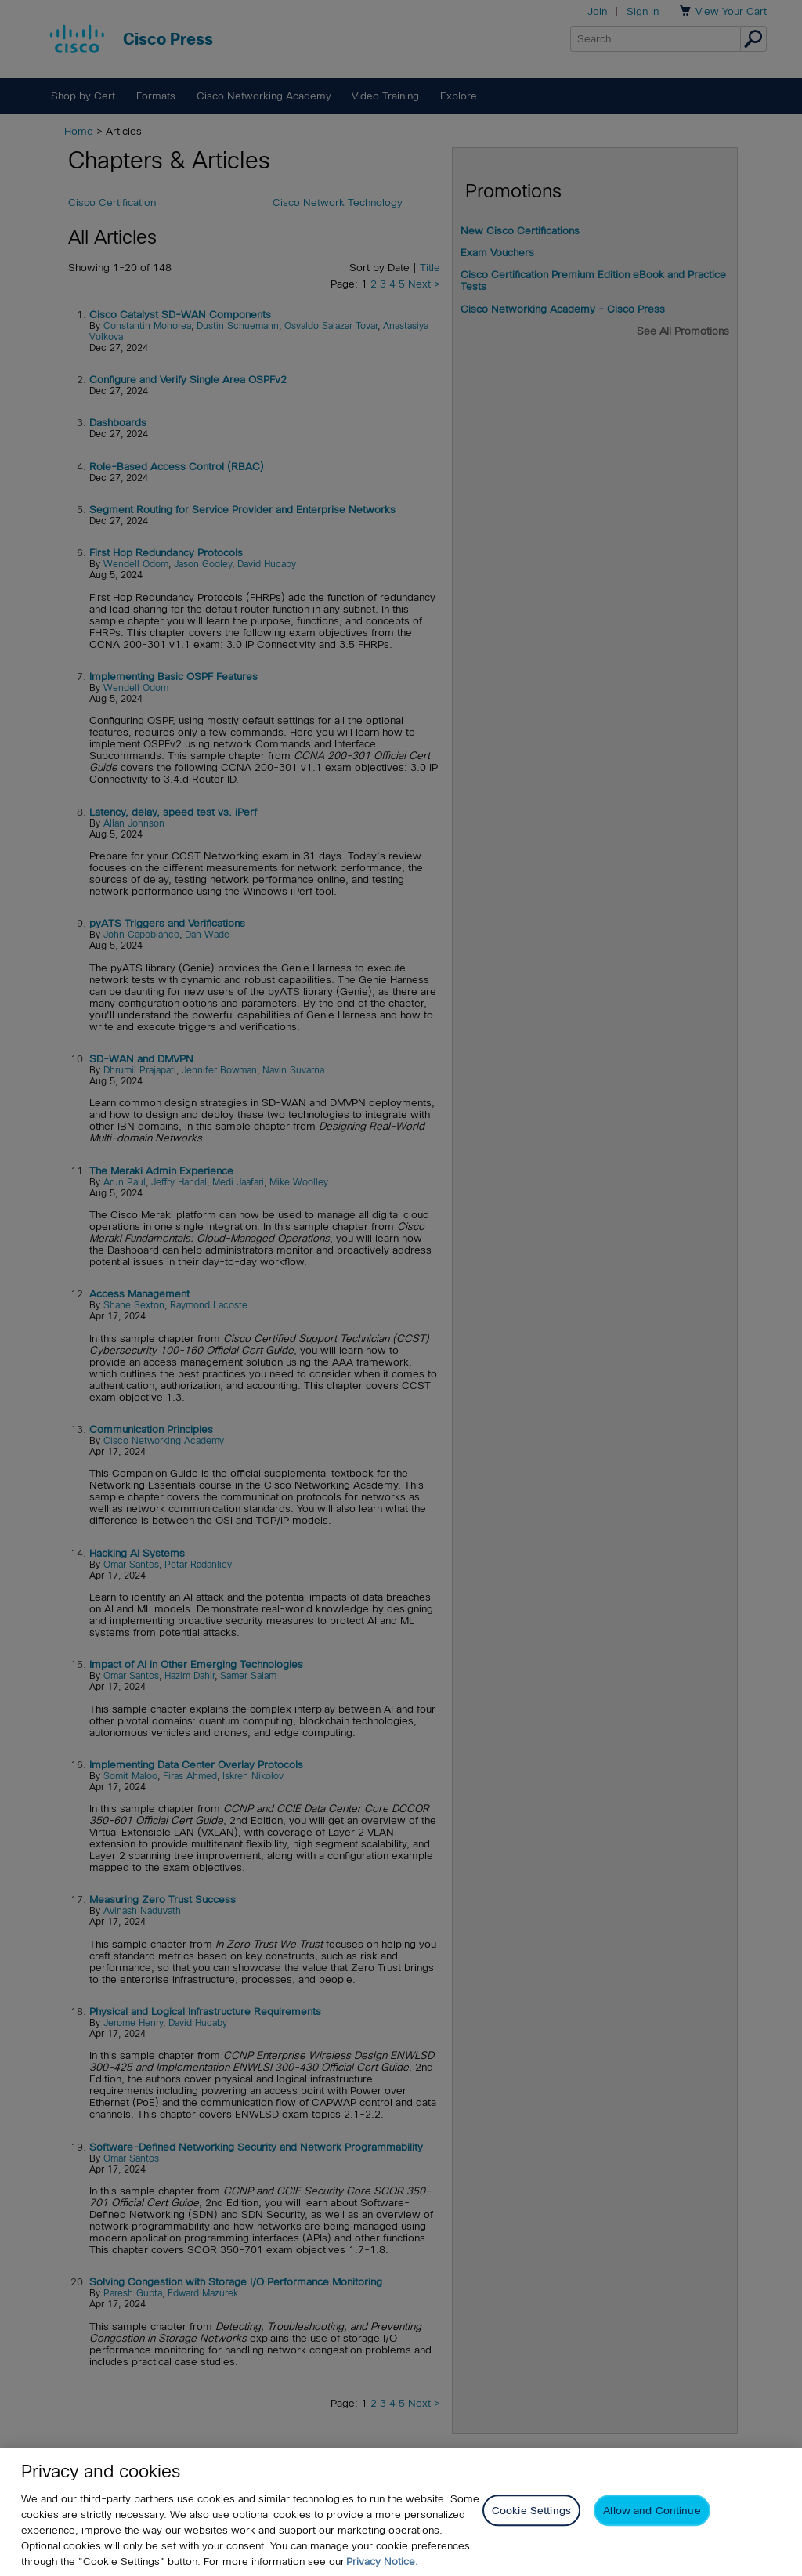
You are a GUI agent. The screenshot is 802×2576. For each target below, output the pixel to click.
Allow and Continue (651, 2511)
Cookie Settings (531, 2511)
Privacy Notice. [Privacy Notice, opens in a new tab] (382, 2561)
